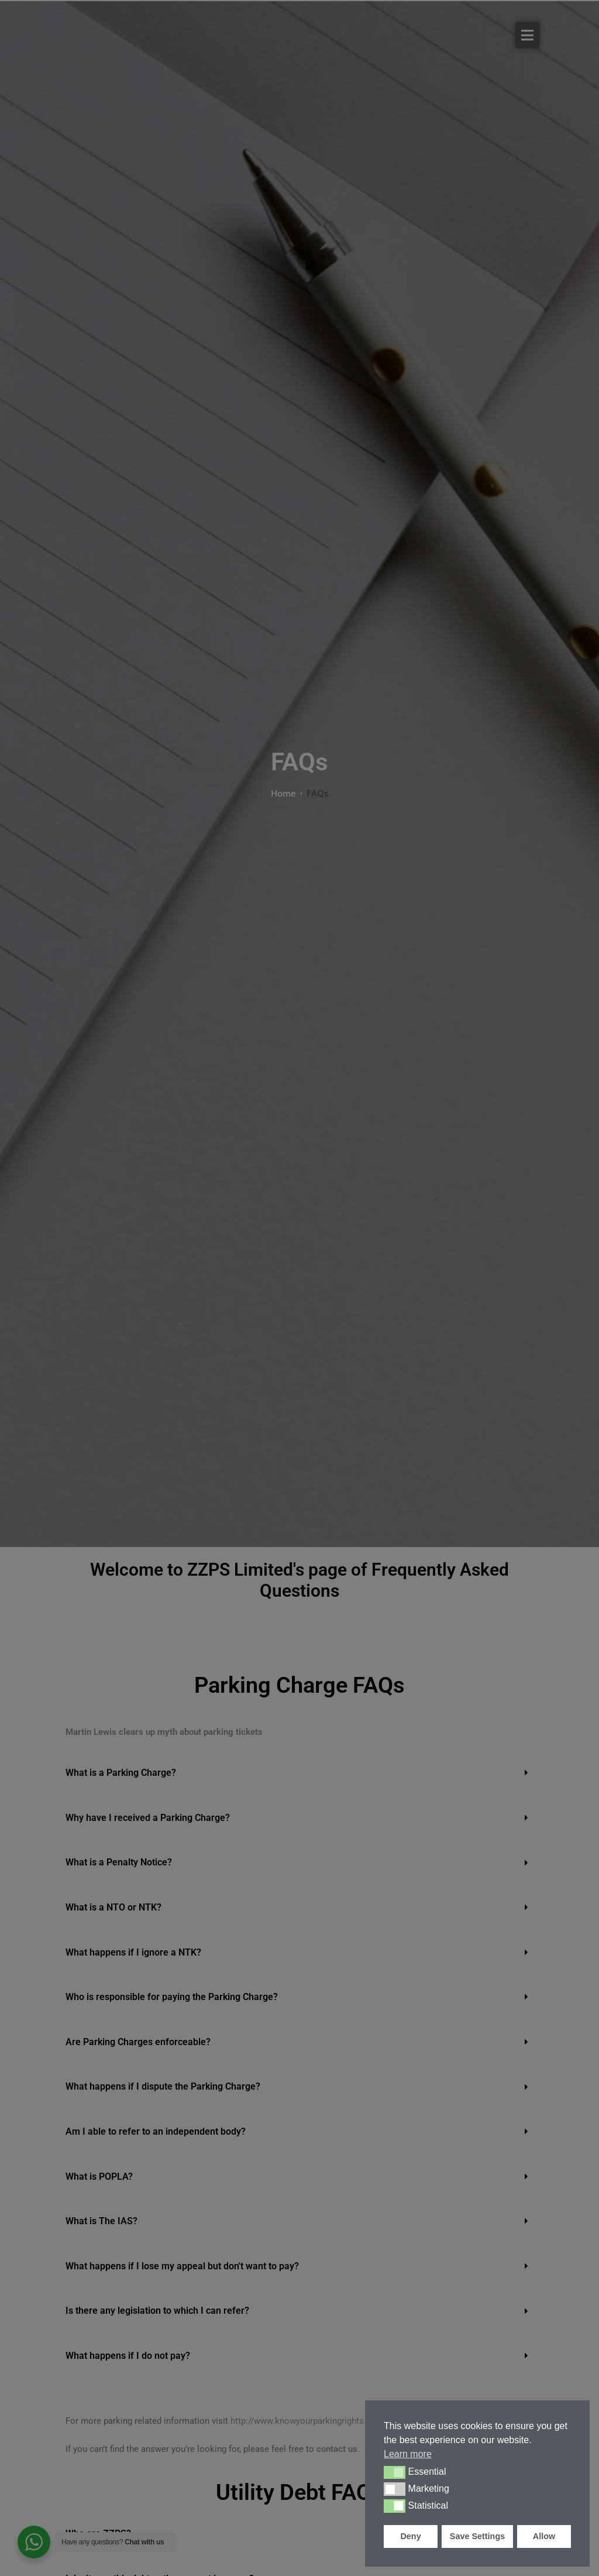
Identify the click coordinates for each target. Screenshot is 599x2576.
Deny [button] (410, 2536)
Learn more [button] (408, 2454)
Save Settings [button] (477, 2536)
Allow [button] (544, 2536)
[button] (394, 2472)
